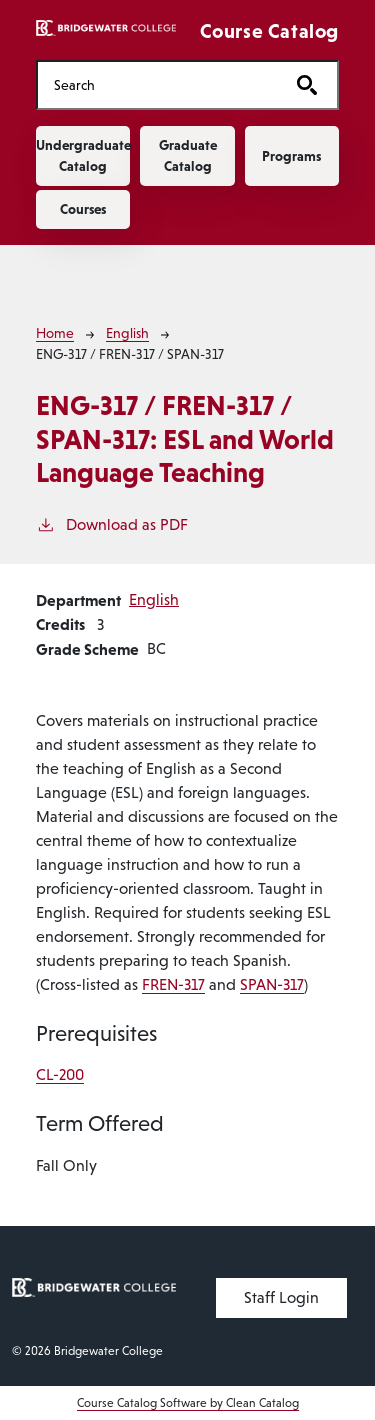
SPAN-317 (272, 984)
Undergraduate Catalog (83, 155)
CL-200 (60, 1074)
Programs (291, 156)
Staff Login (281, 1297)
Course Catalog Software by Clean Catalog (188, 1403)
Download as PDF (112, 523)
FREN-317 (173, 984)
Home (55, 333)
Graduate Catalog (188, 155)
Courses (83, 209)
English (127, 333)
